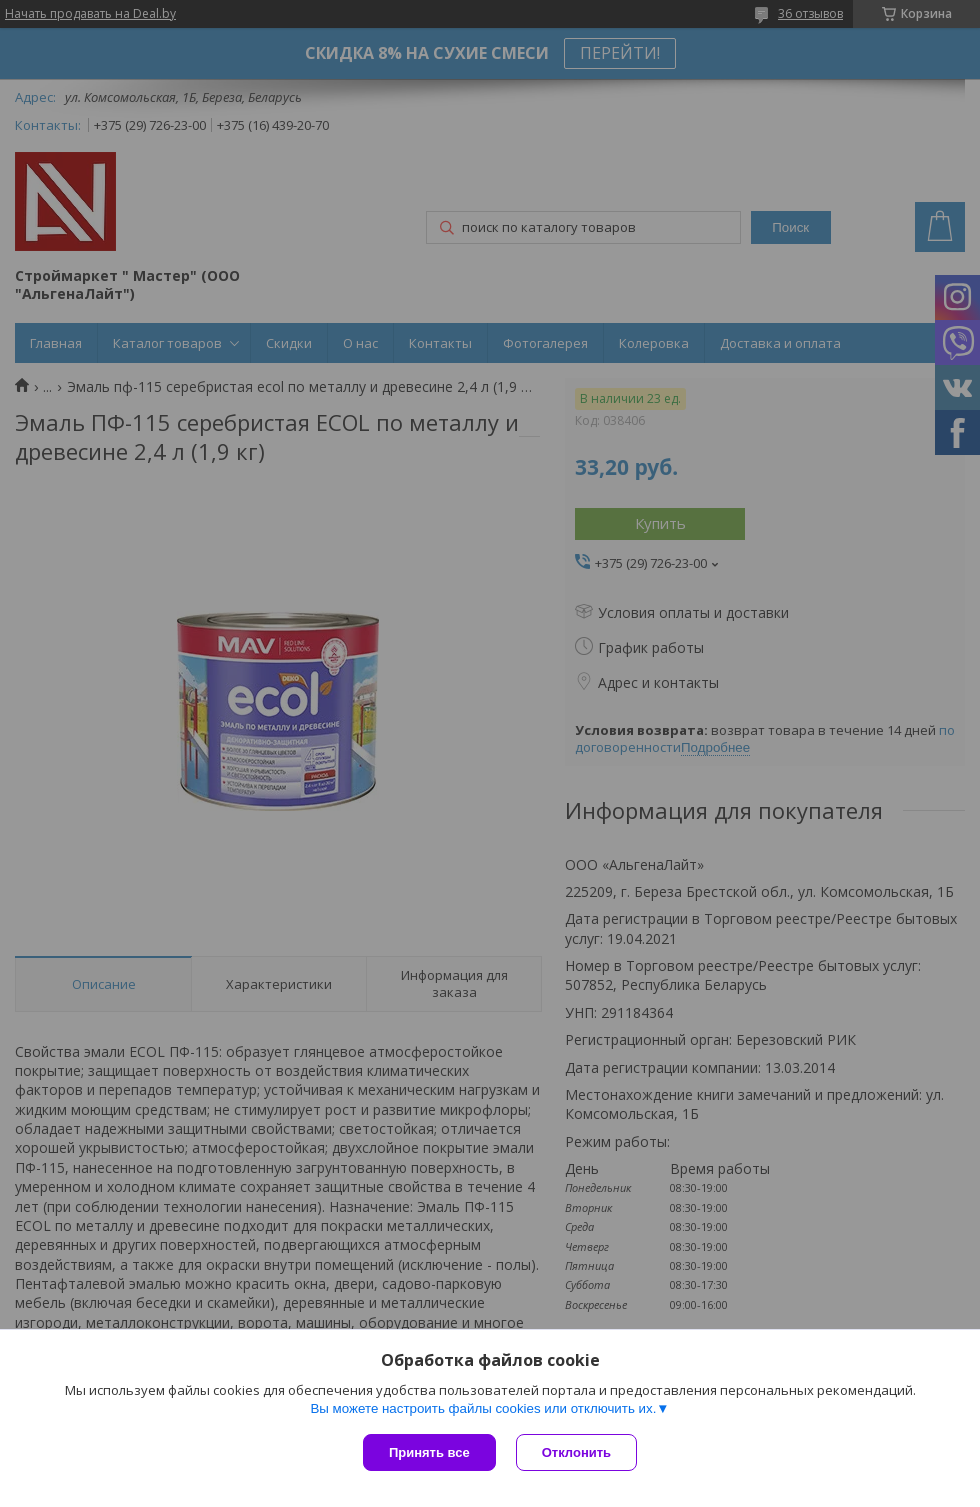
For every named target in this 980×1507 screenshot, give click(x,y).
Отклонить (576, 1452)
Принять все (429, 1452)
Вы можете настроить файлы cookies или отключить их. (483, 1408)
